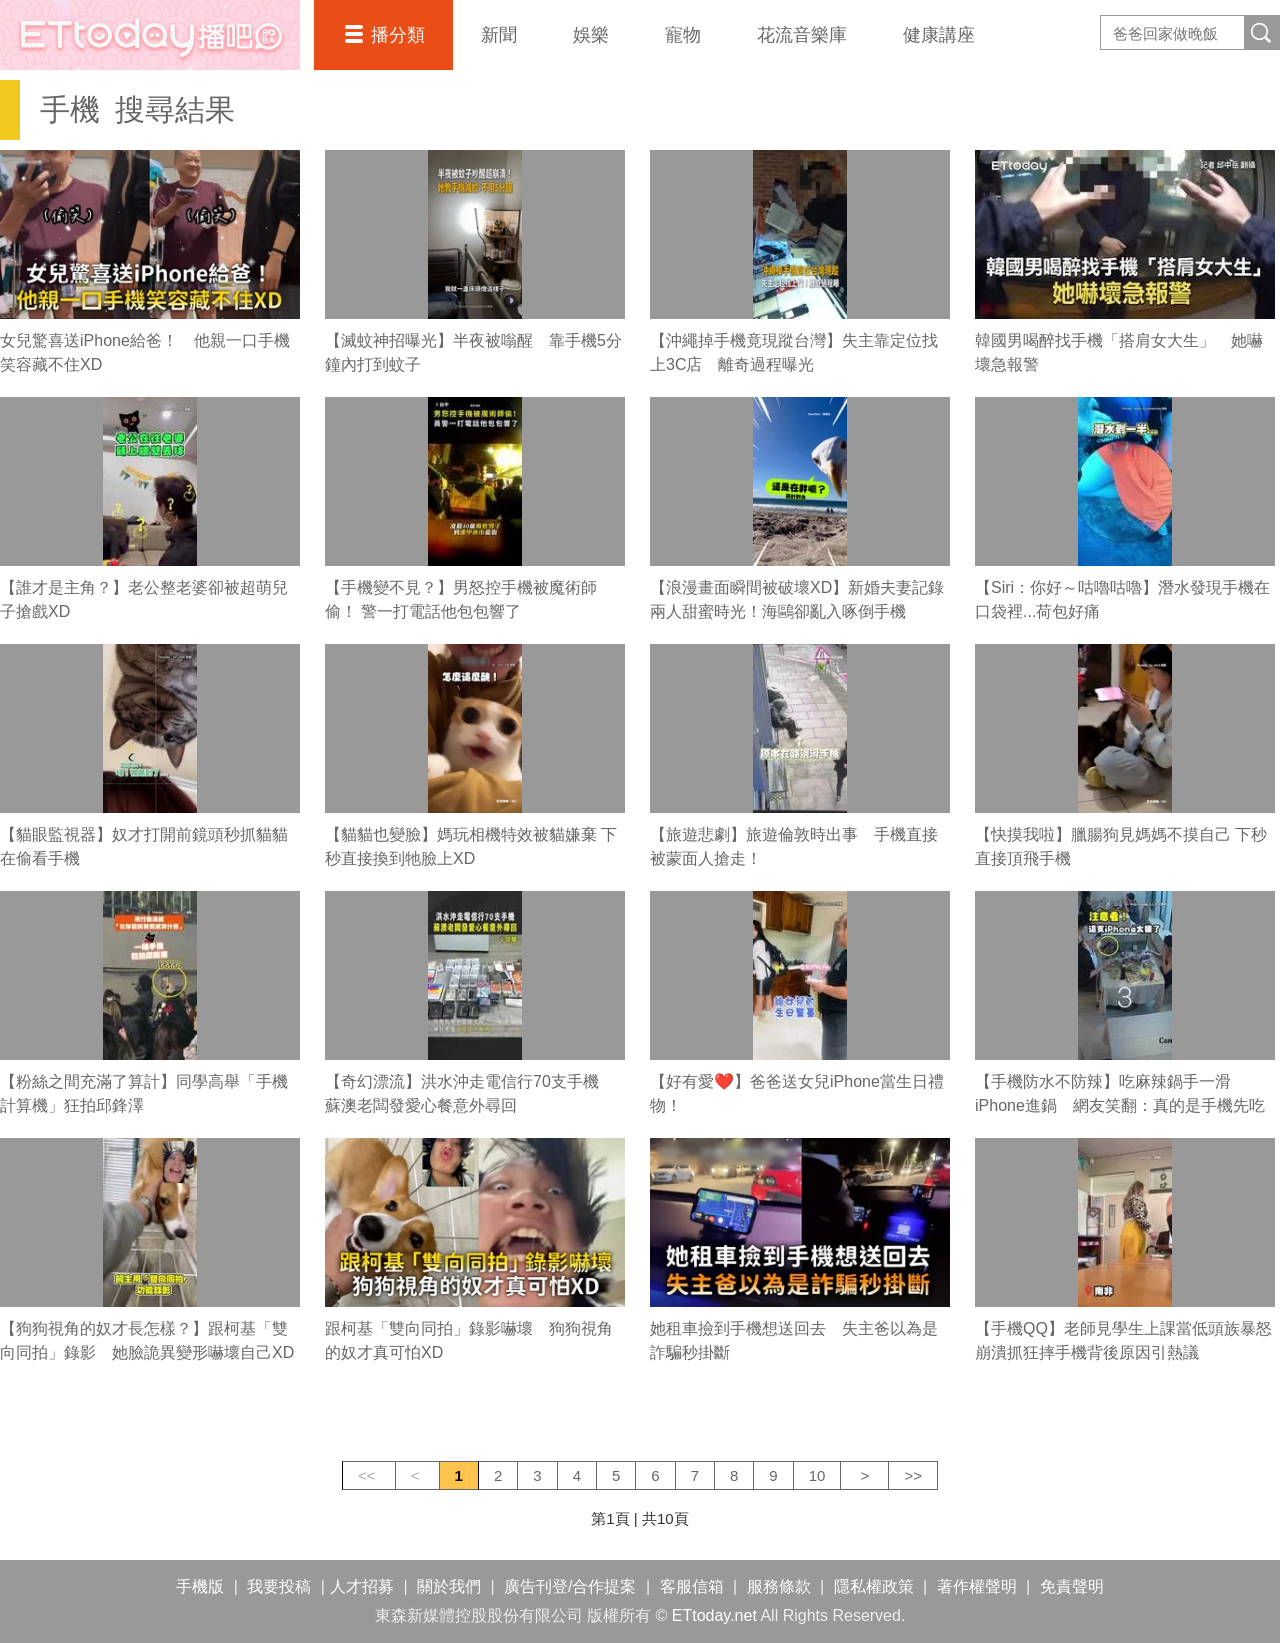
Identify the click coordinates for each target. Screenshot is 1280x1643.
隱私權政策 (874, 1586)
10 (817, 1475)
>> (913, 1475)
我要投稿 (279, 1586)
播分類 (398, 35)
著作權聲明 (977, 1586)
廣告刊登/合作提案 (570, 1586)
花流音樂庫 (802, 35)
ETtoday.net (714, 1615)
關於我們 (449, 1586)
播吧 (150, 35)
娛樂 (591, 35)
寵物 (683, 35)
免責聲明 (1072, 1586)
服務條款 (779, 1586)
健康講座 (939, 35)
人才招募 (362, 1586)
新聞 (499, 35)
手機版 (200, 1586)
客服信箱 (692, 1586)
